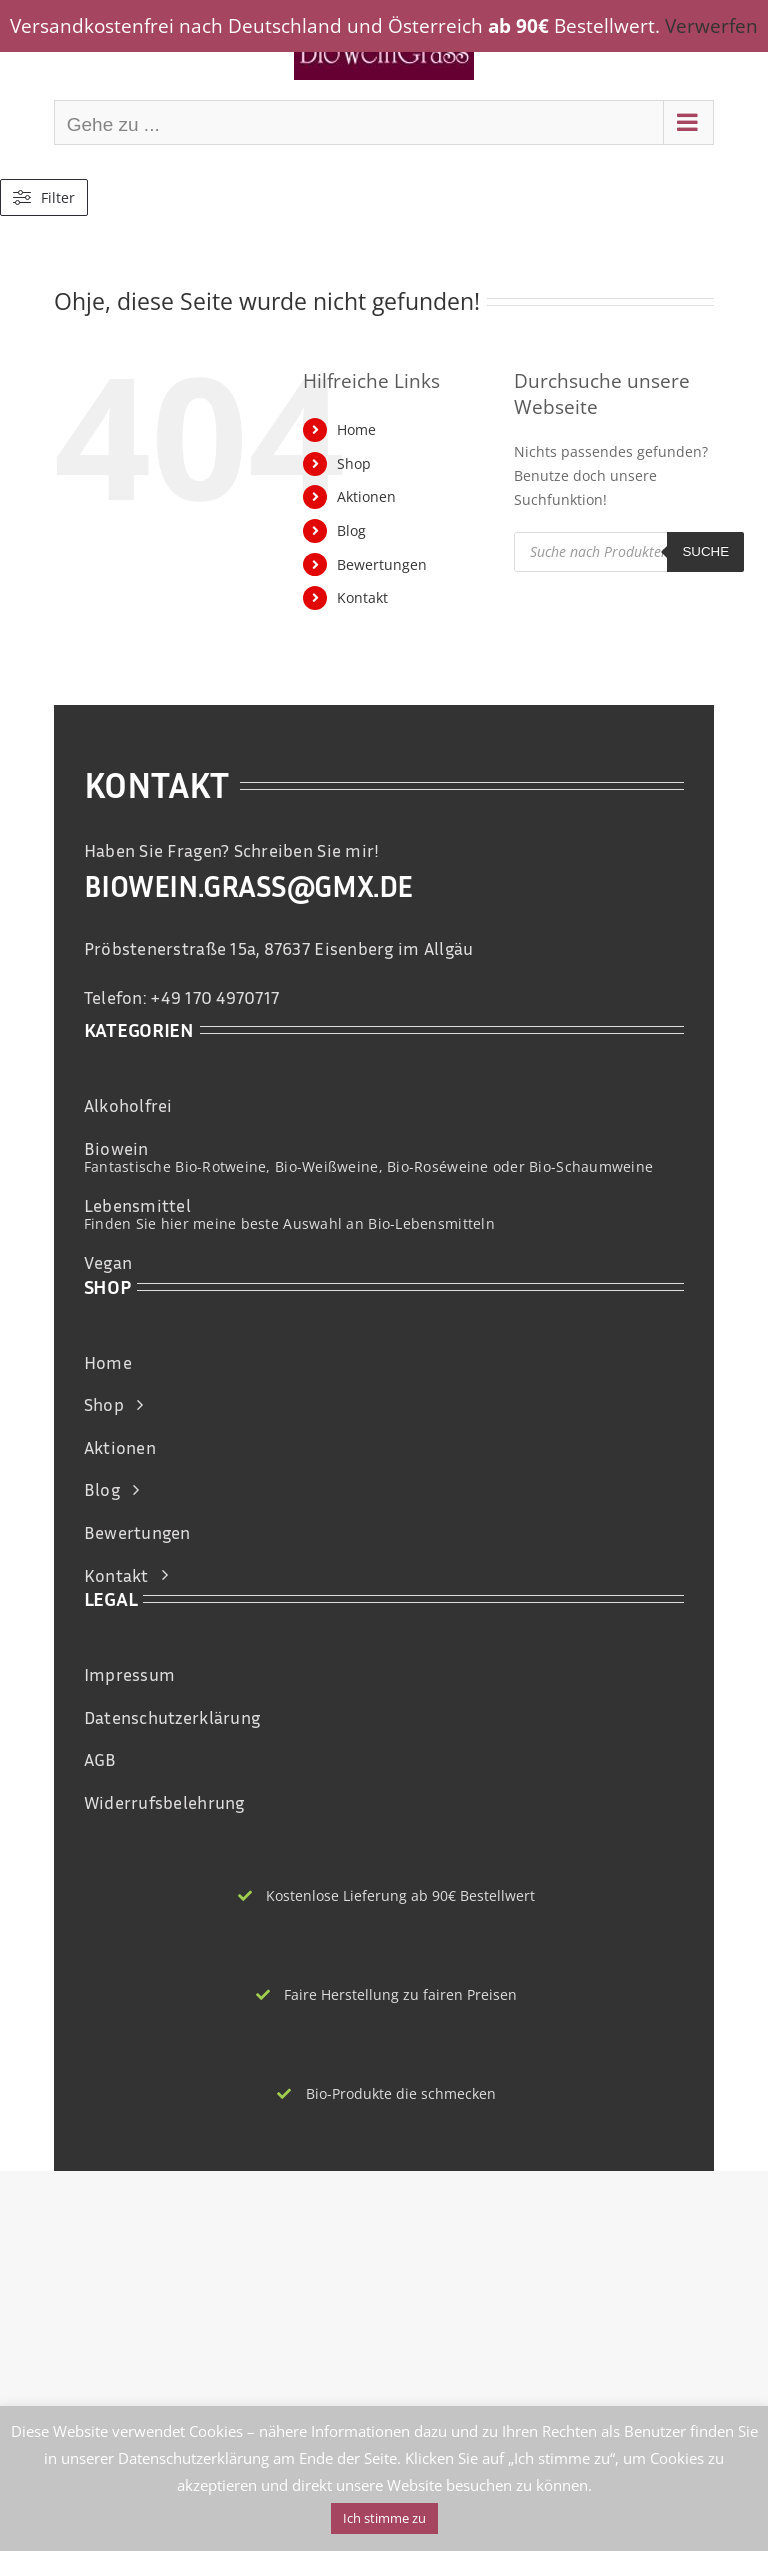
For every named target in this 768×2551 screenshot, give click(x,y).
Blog (351, 530)
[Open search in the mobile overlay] (629, 552)
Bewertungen (382, 564)
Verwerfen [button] (711, 26)
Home (356, 429)
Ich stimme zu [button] (384, 2518)
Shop (354, 463)
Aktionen (366, 496)
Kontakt (362, 597)
